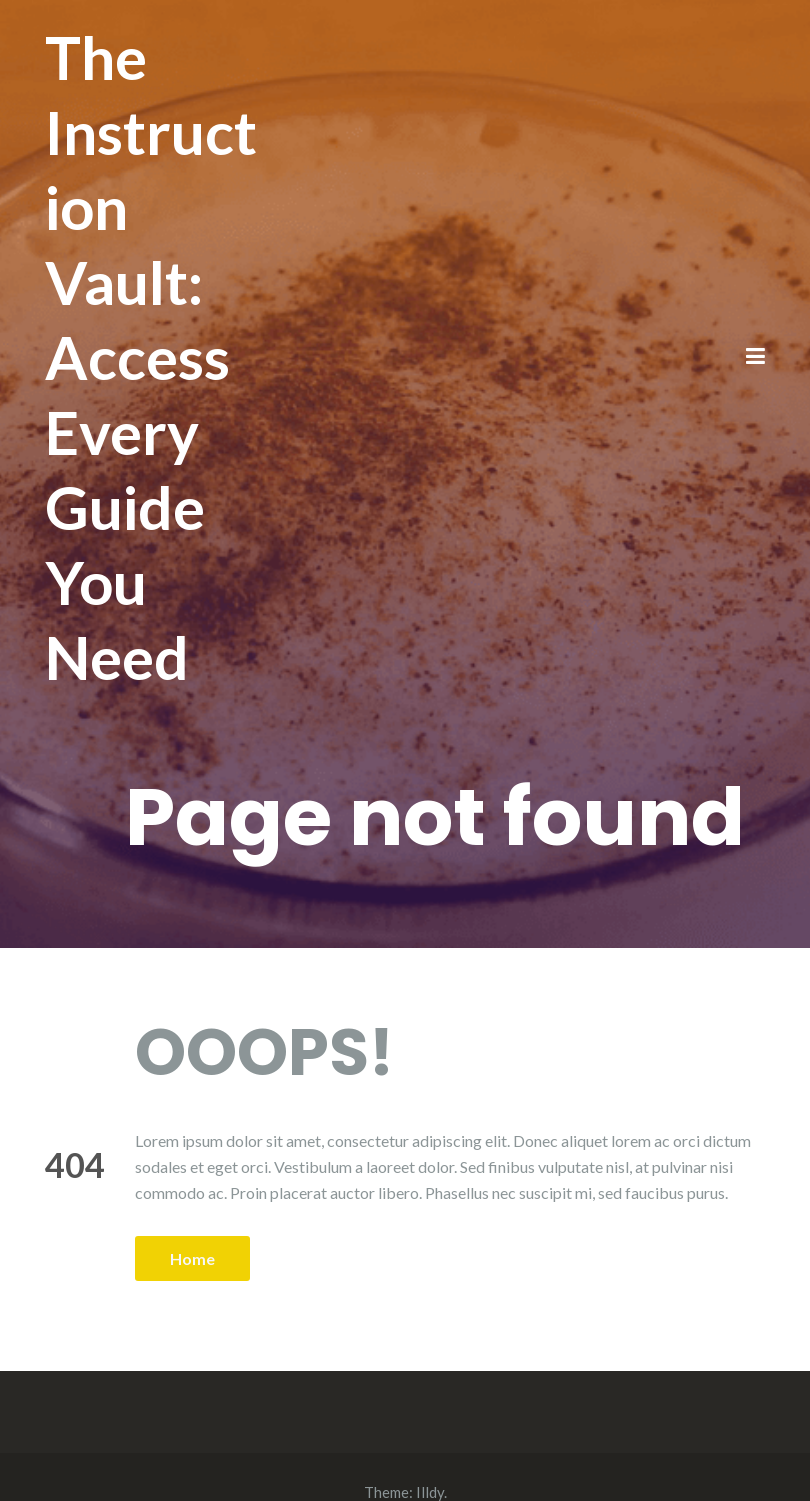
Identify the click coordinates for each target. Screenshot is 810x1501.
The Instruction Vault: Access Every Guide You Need (151, 357)
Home (192, 1258)
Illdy (430, 1492)
